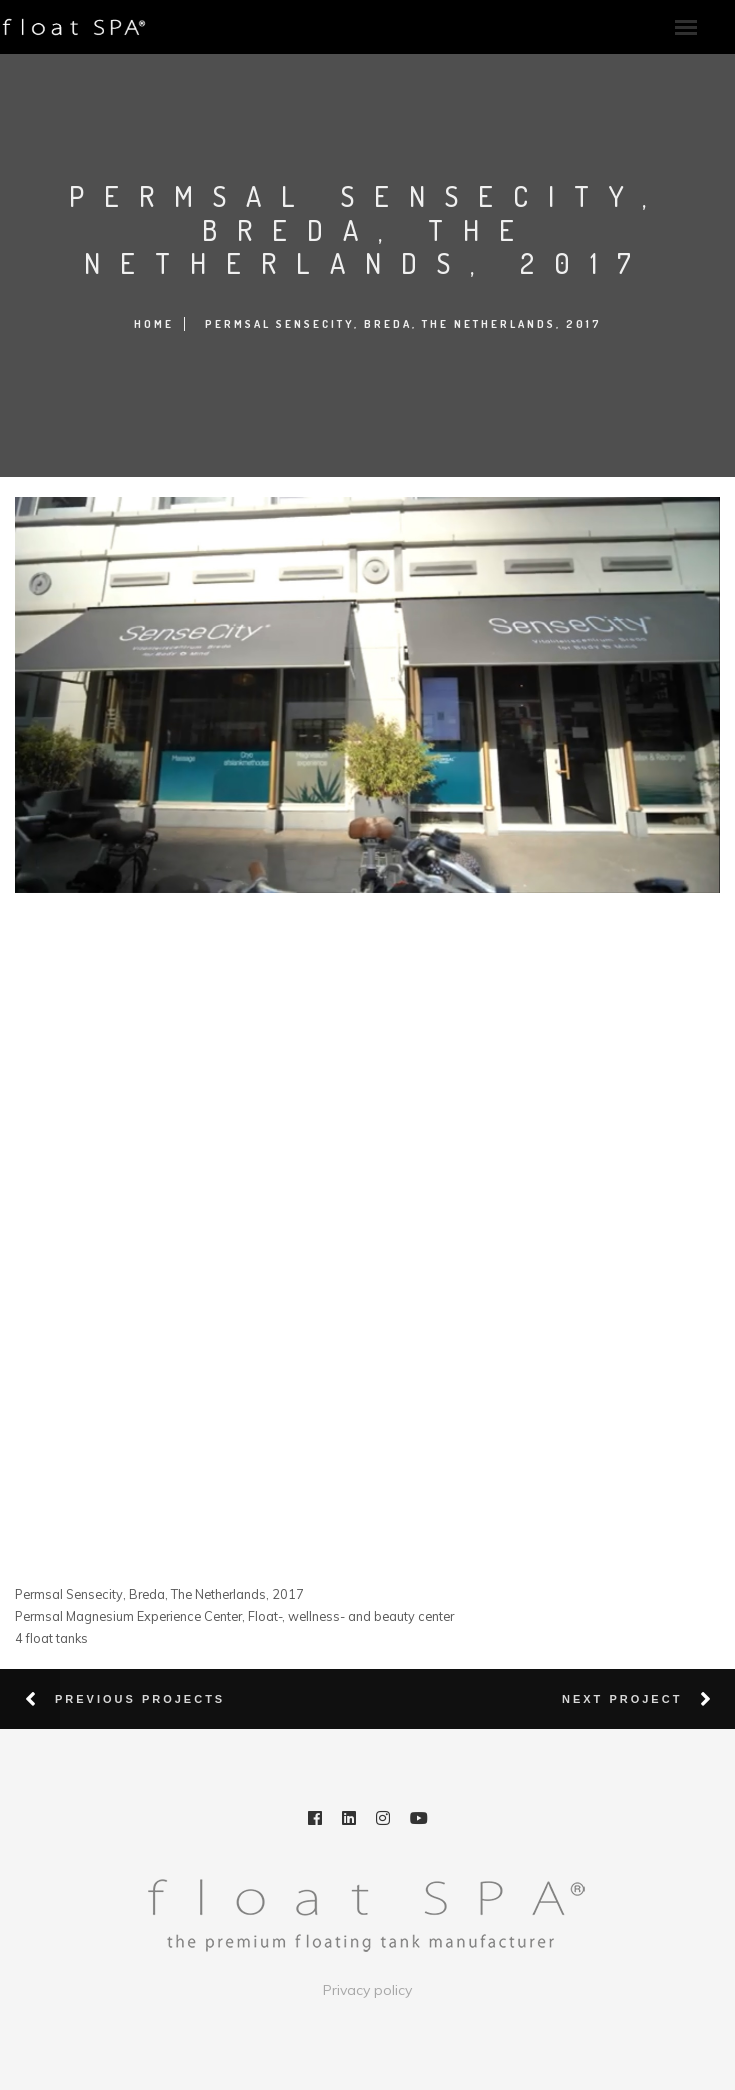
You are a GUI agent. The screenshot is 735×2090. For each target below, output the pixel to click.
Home (154, 324)
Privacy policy (367, 1990)
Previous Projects (140, 1699)
